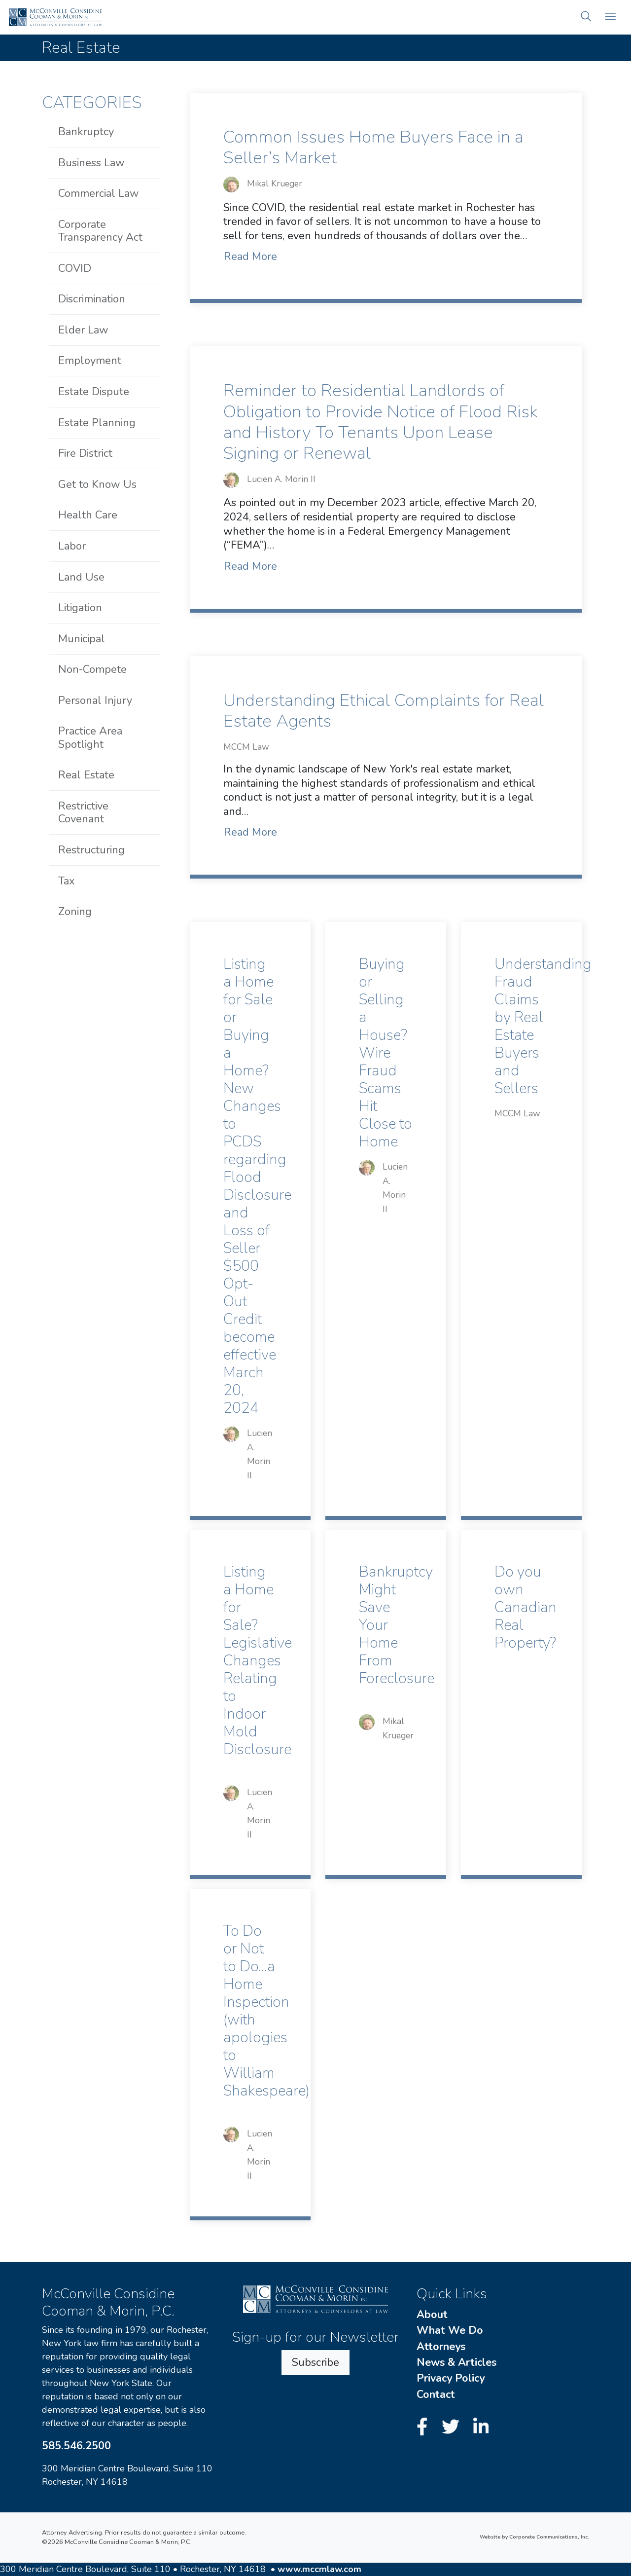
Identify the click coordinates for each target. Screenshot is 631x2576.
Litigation (80, 607)
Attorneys (441, 2346)
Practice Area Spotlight (90, 737)
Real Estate (86, 775)
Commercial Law (98, 193)
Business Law (91, 162)
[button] (586, 17)
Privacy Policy (451, 2378)
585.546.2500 (76, 2445)
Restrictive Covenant (83, 812)
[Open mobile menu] (610, 17)
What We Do (450, 2330)
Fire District (85, 453)
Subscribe (315, 2362)
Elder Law (83, 330)
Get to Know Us (97, 484)
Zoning (75, 911)
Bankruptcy (86, 131)
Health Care (87, 515)
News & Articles (456, 2362)
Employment (89, 360)
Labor (72, 546)
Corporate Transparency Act (100, 231)
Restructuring (91, 850)
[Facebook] (425, 2427)
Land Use (81, 577)
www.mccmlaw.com (319, 2569)
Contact (436, 2394)
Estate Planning (97, 422)
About (432, 2314)
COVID (74, 268)
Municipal (81, 638)
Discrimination (91, 299)
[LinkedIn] (481, 2427)
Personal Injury (95, 700)
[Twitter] (453, 2427)
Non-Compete (92, 669)
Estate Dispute (93, 391)
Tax (66, 881)
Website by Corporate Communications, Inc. (534, 2537)
